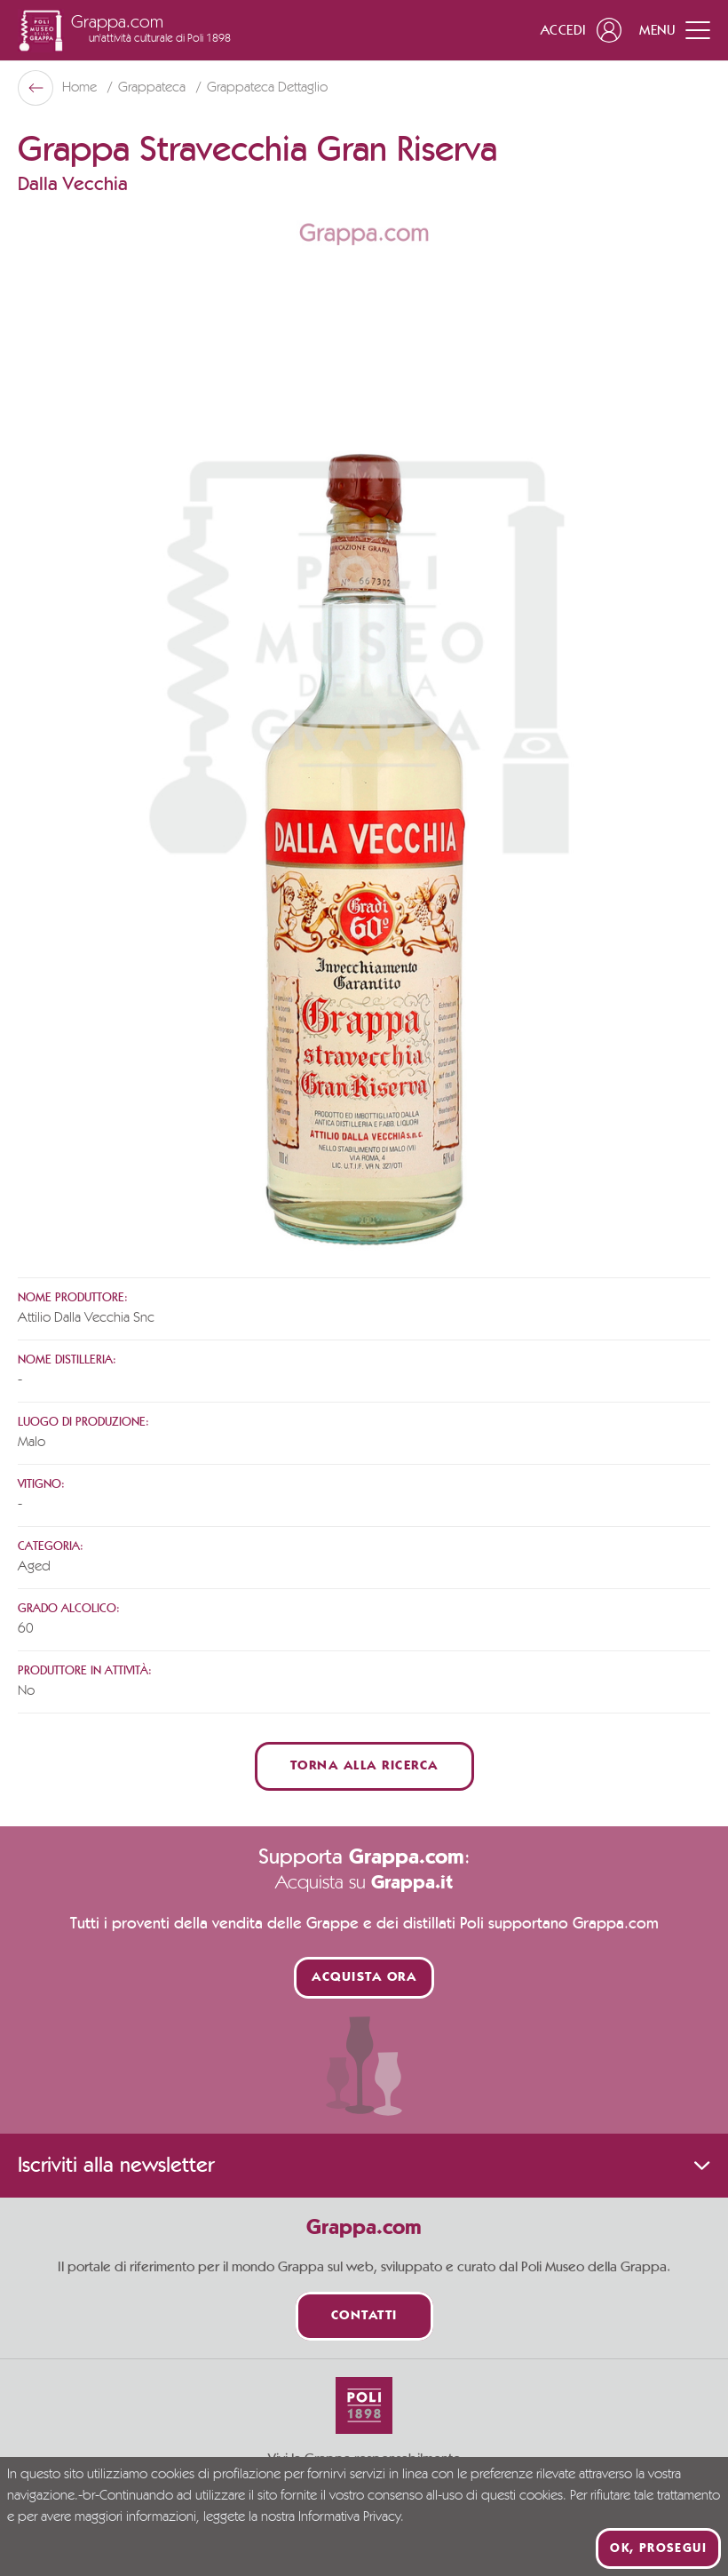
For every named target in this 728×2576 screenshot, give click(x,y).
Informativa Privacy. (351, 2517)
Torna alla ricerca (364, 1766)
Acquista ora (364, 1977)
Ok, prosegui (658, 2548)
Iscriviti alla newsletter (364, 2165)
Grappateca (153, 88)
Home (81, 88)
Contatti (364, 2316)
